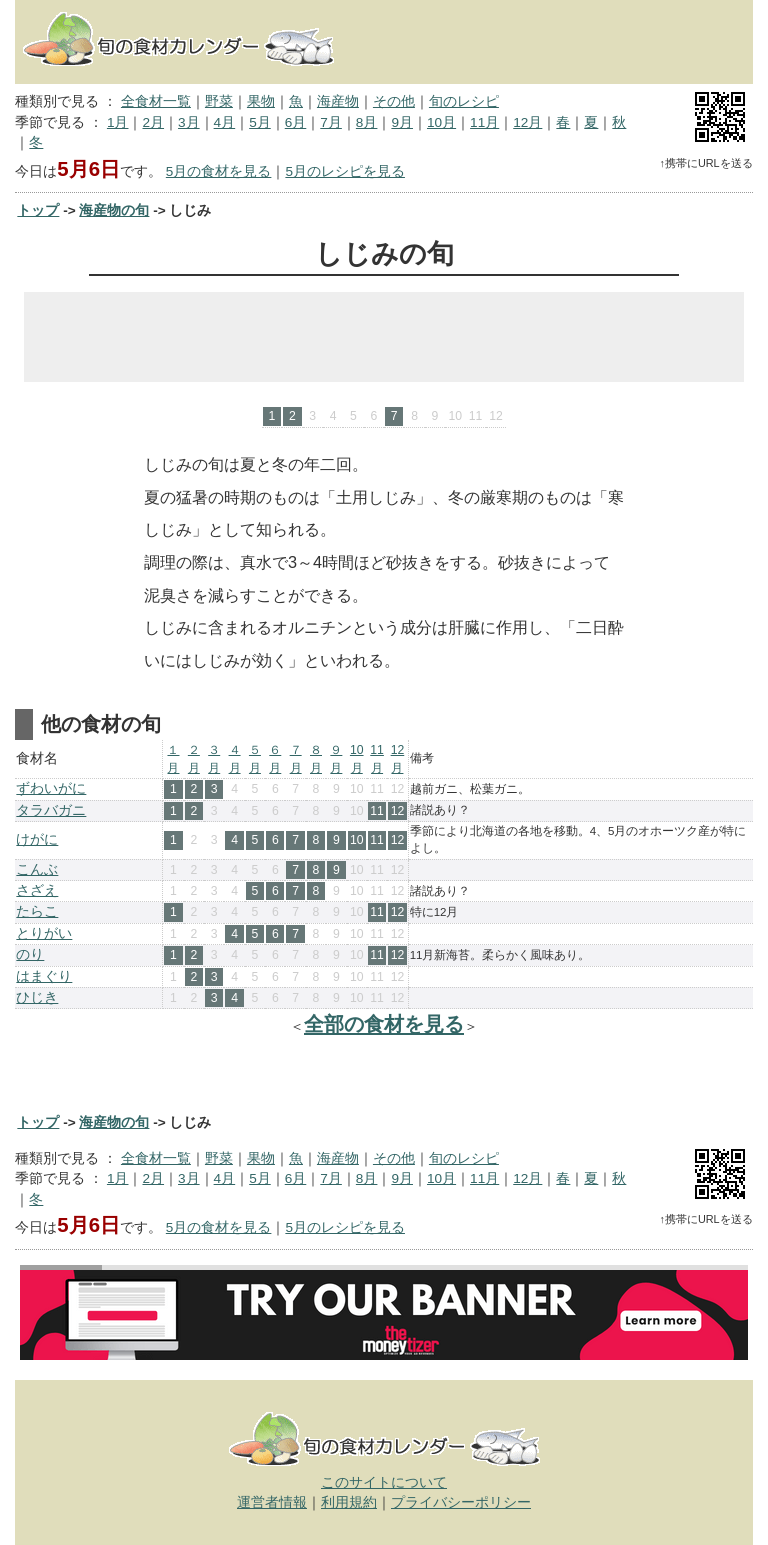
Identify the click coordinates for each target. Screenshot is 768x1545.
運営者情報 (272, 1502)
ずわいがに (51, 788)
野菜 (219, 101)
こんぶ (37, 869)
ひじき (37, 997)
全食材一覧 (156, 101)
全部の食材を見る (384, 1024)
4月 (225, 122)
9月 (402, 122)
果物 (261, 101)
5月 (260, 122)
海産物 (338, 101)
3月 (189, 122)
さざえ (37, 890)
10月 (441, 122)
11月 (484, 122)
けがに (37, 839)
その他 (394, 101)
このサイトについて (384, 1482)
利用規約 (349, 1502)
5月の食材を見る (219, 171)
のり (30, 954)
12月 (527, 122)
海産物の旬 (114, 210)
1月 (118, 122)
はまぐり (44, 976)
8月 (367, 122)
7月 (331, 122)
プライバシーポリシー (461, 1502)
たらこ (37, 911)
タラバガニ (51, 810)
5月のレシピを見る (345, 171)
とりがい (44, 933)
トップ (38, 210)
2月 (153, 122)
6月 (296, 122)
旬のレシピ (464, 101)
